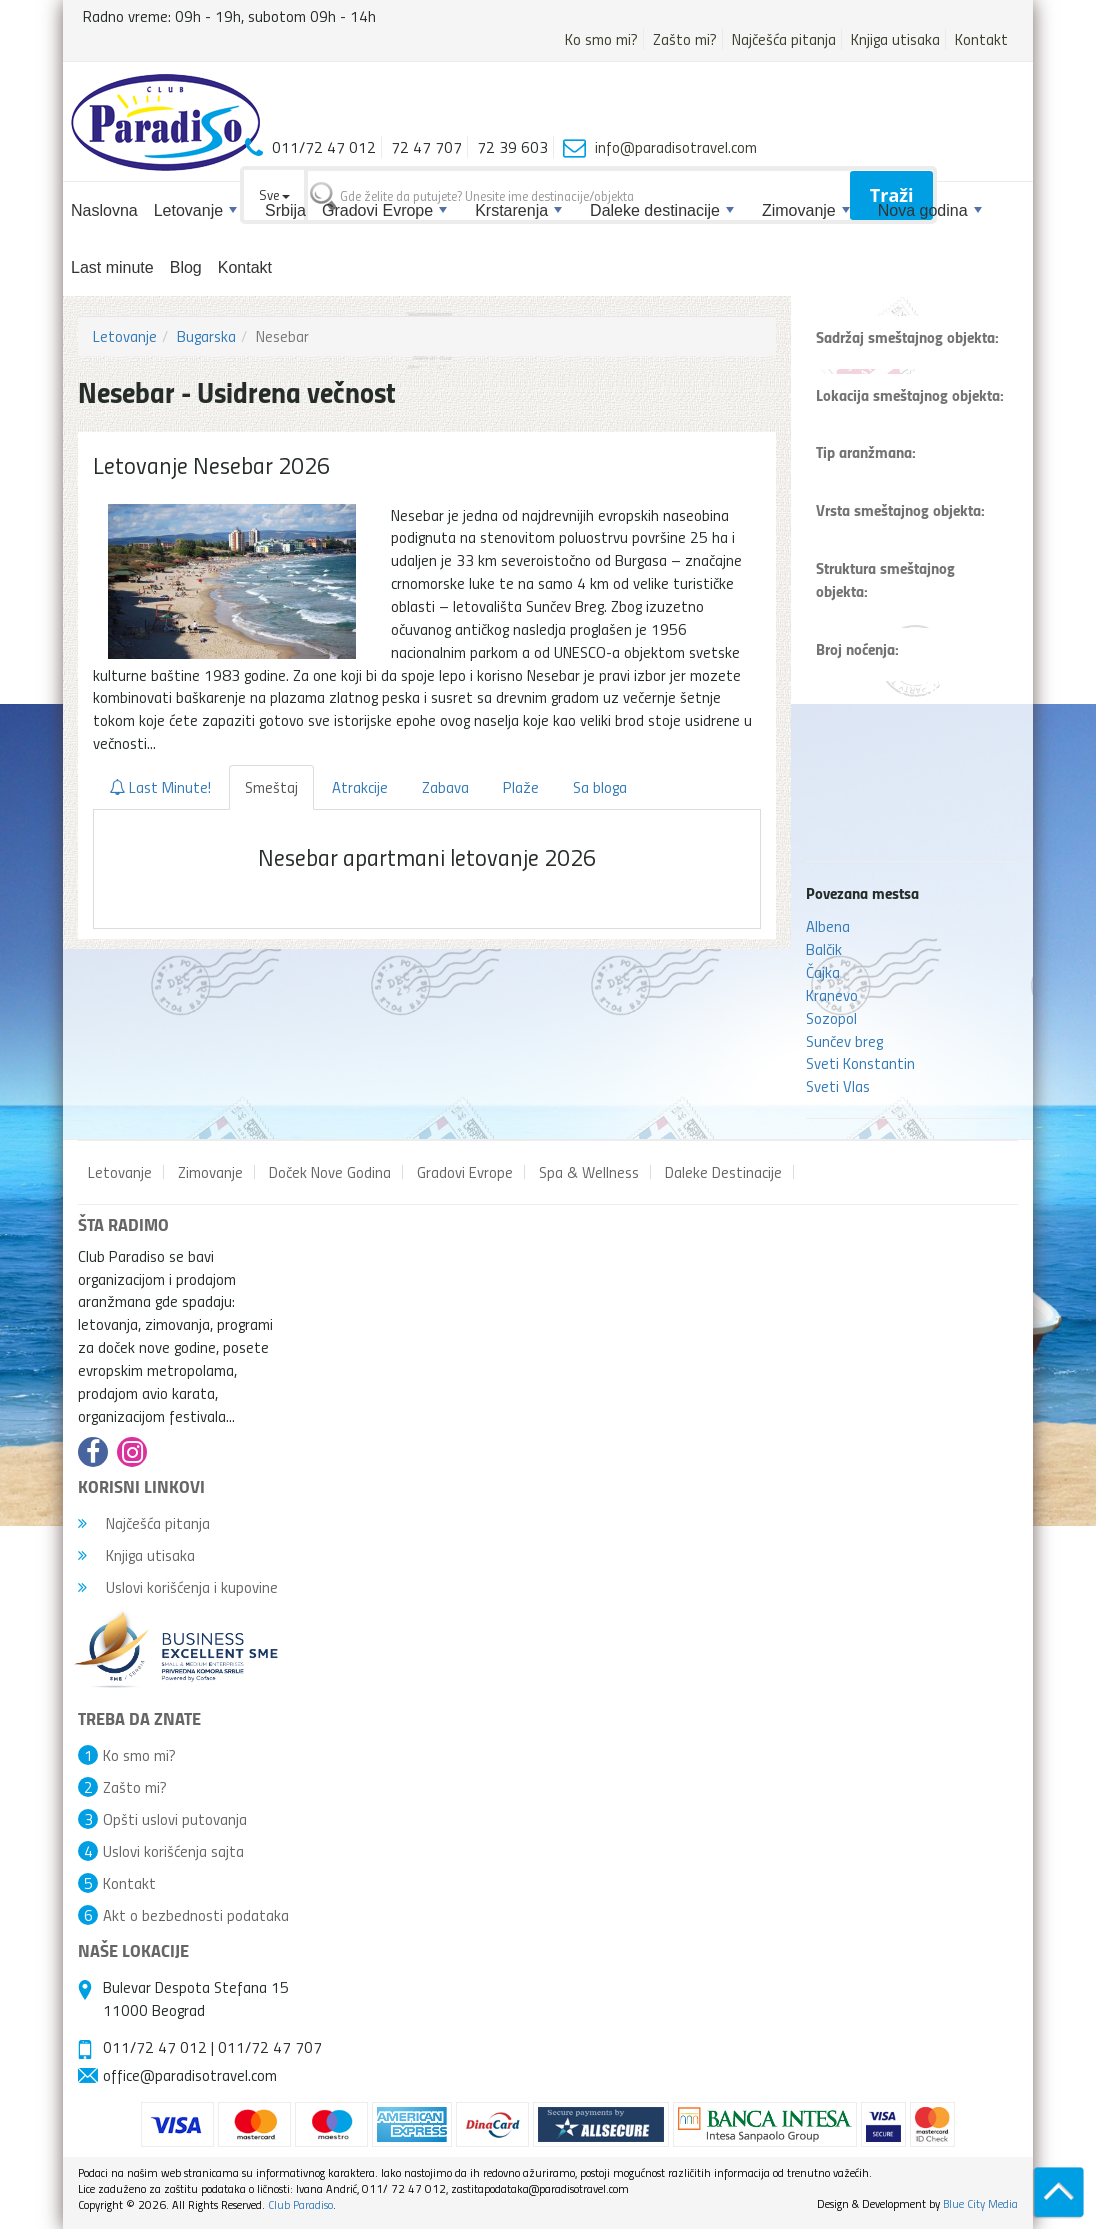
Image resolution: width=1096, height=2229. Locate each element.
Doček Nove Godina (330, 1172)
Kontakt (981, 39)
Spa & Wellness (589, 1172)
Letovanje (195, 210)
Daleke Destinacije (723, 1172)
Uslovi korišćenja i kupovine (178, 1587)
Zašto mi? (685, 39)
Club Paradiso (300, 2204)
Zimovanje (806, 210)
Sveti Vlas (838, 1086)
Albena (828, 926)
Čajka (823, 972)
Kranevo (832, 995)
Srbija (285, 210)
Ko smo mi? (601, 39)
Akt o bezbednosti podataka (196, 1915)
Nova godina (930, 210)
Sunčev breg (844, 1041)
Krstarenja (518, 210)
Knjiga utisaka (895, 39)
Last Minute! (160, 787)
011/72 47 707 (270, 2047)
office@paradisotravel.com (190, 2075)
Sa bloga (600, 787)
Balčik (824, 949)
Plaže (521, 787)
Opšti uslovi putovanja (175, 1819)
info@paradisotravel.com (676, 147)
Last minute (112, 267)
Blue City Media (980, 2203)
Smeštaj (271, 787)
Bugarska (206, 336)
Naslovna (104, 210)
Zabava (445, 787)
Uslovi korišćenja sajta (173, 1851)
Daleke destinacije (662, 210)
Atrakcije (360, 787)
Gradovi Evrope (384, 210)
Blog (186, 267)
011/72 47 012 (155, 2047)
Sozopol (831, 1018)
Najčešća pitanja (784, 39)
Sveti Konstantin (860, 1063)
